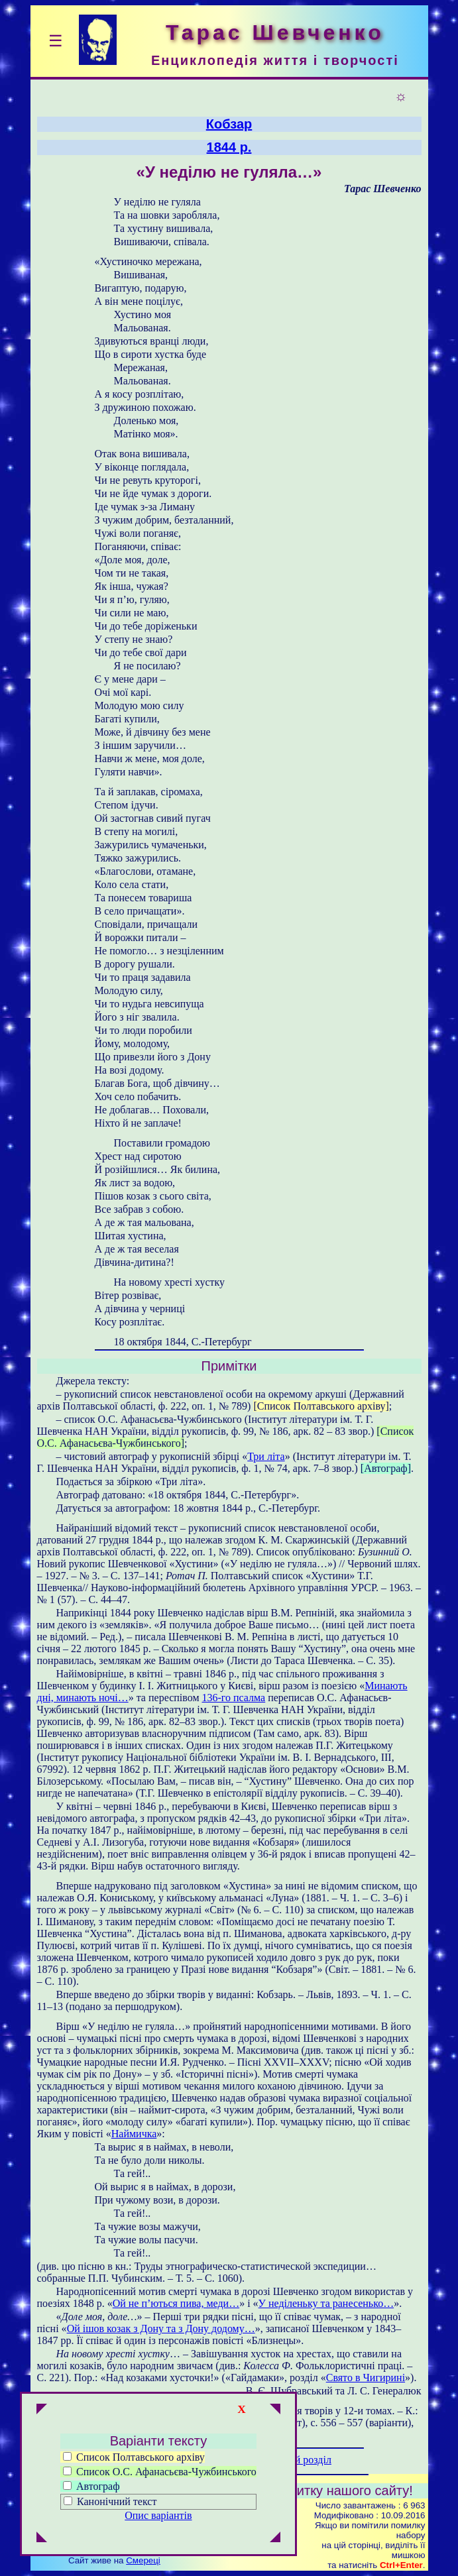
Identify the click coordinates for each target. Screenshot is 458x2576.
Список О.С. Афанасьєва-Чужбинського (160, 2471)
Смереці (143, 2560)
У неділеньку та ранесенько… (326, 2303)
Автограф (91, 2486)
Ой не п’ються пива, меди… (176, 2303)
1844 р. (229, 147)
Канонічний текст (116, 2501)
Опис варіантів (158, 2515)
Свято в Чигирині (365, 2377)
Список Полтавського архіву (134, 2457)
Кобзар (229, 124)
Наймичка (134, 2133)
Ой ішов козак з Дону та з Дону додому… (161, 2328)
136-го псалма (234, 1697)
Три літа (265, 1456)
